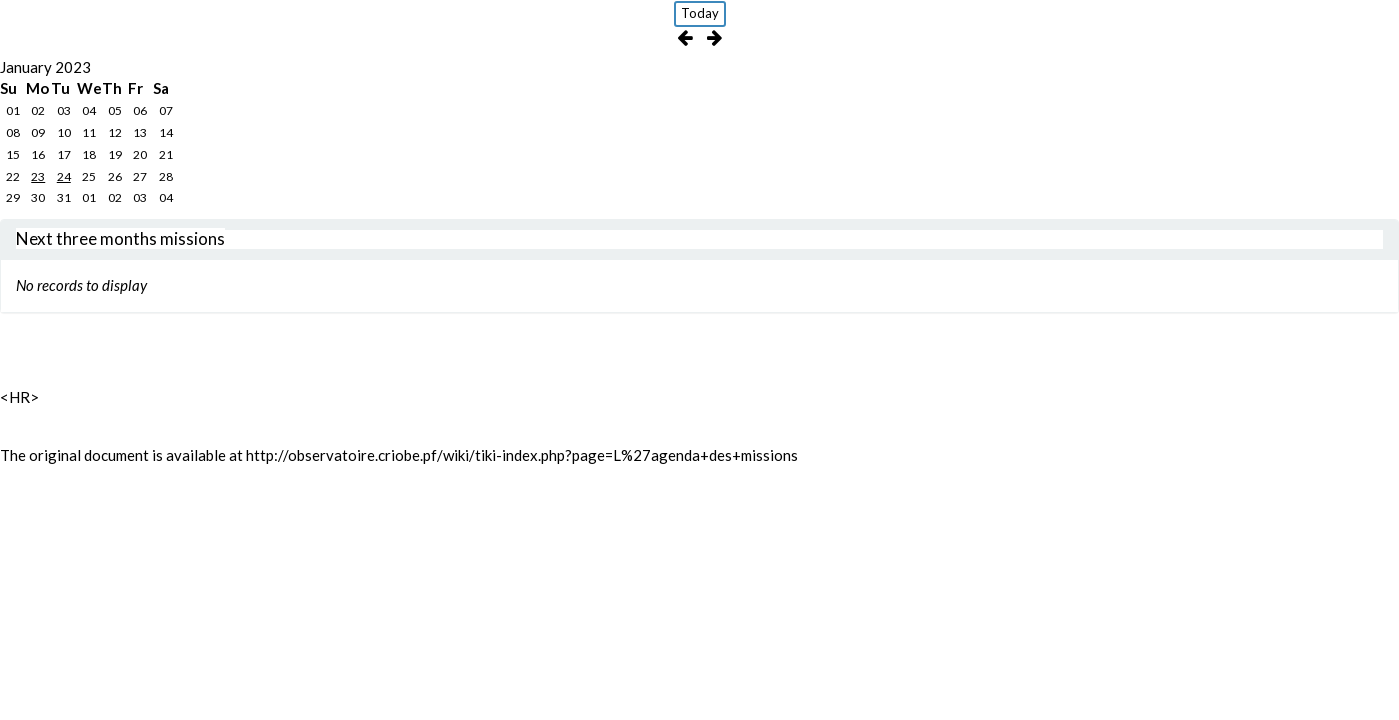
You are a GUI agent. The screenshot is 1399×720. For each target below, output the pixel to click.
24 (64, 176)
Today (700, 13)
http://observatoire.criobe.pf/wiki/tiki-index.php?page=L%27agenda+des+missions (522, 455)
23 (38, 176)
